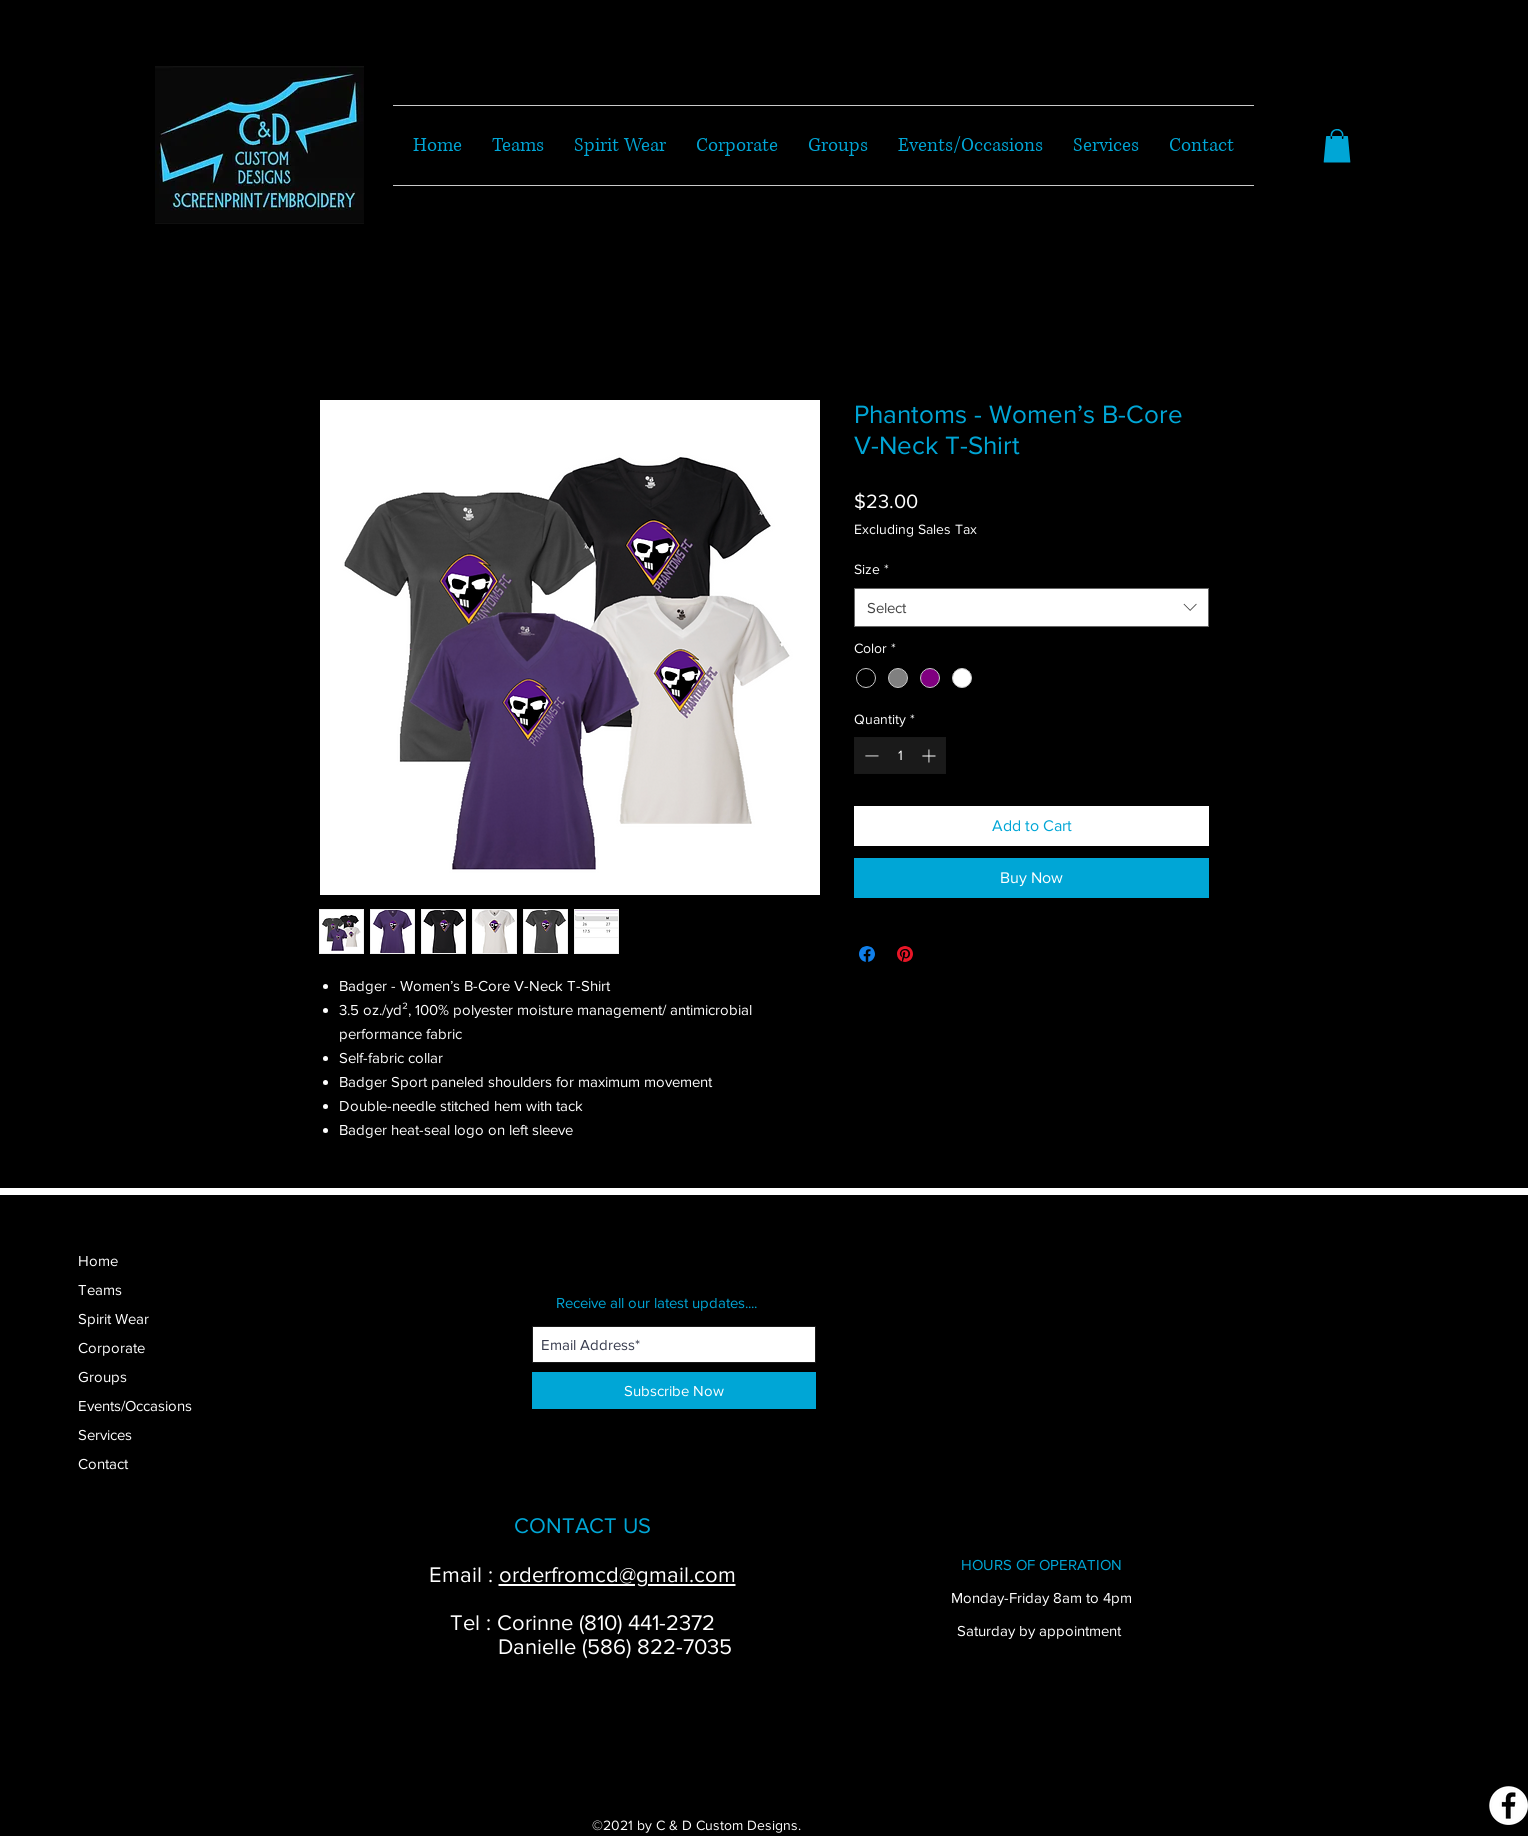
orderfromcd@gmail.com (617, 1574)
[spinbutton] (900, 755)
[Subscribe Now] (674, 1390)
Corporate (111, 1347)
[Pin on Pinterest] (905, 954)
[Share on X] (943, 954)
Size (871, 569)
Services (105, 1434)
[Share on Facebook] (867, 954)
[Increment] (930, 755)
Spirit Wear (113, 1318)
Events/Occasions (135, 1405)
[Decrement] (869, 755)
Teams (100, 1289)
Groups (102, 1376)
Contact (103, 1463)
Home (98, 1260)
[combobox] (1031, 607)
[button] (1337, 145)
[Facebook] (1508, 1805)
